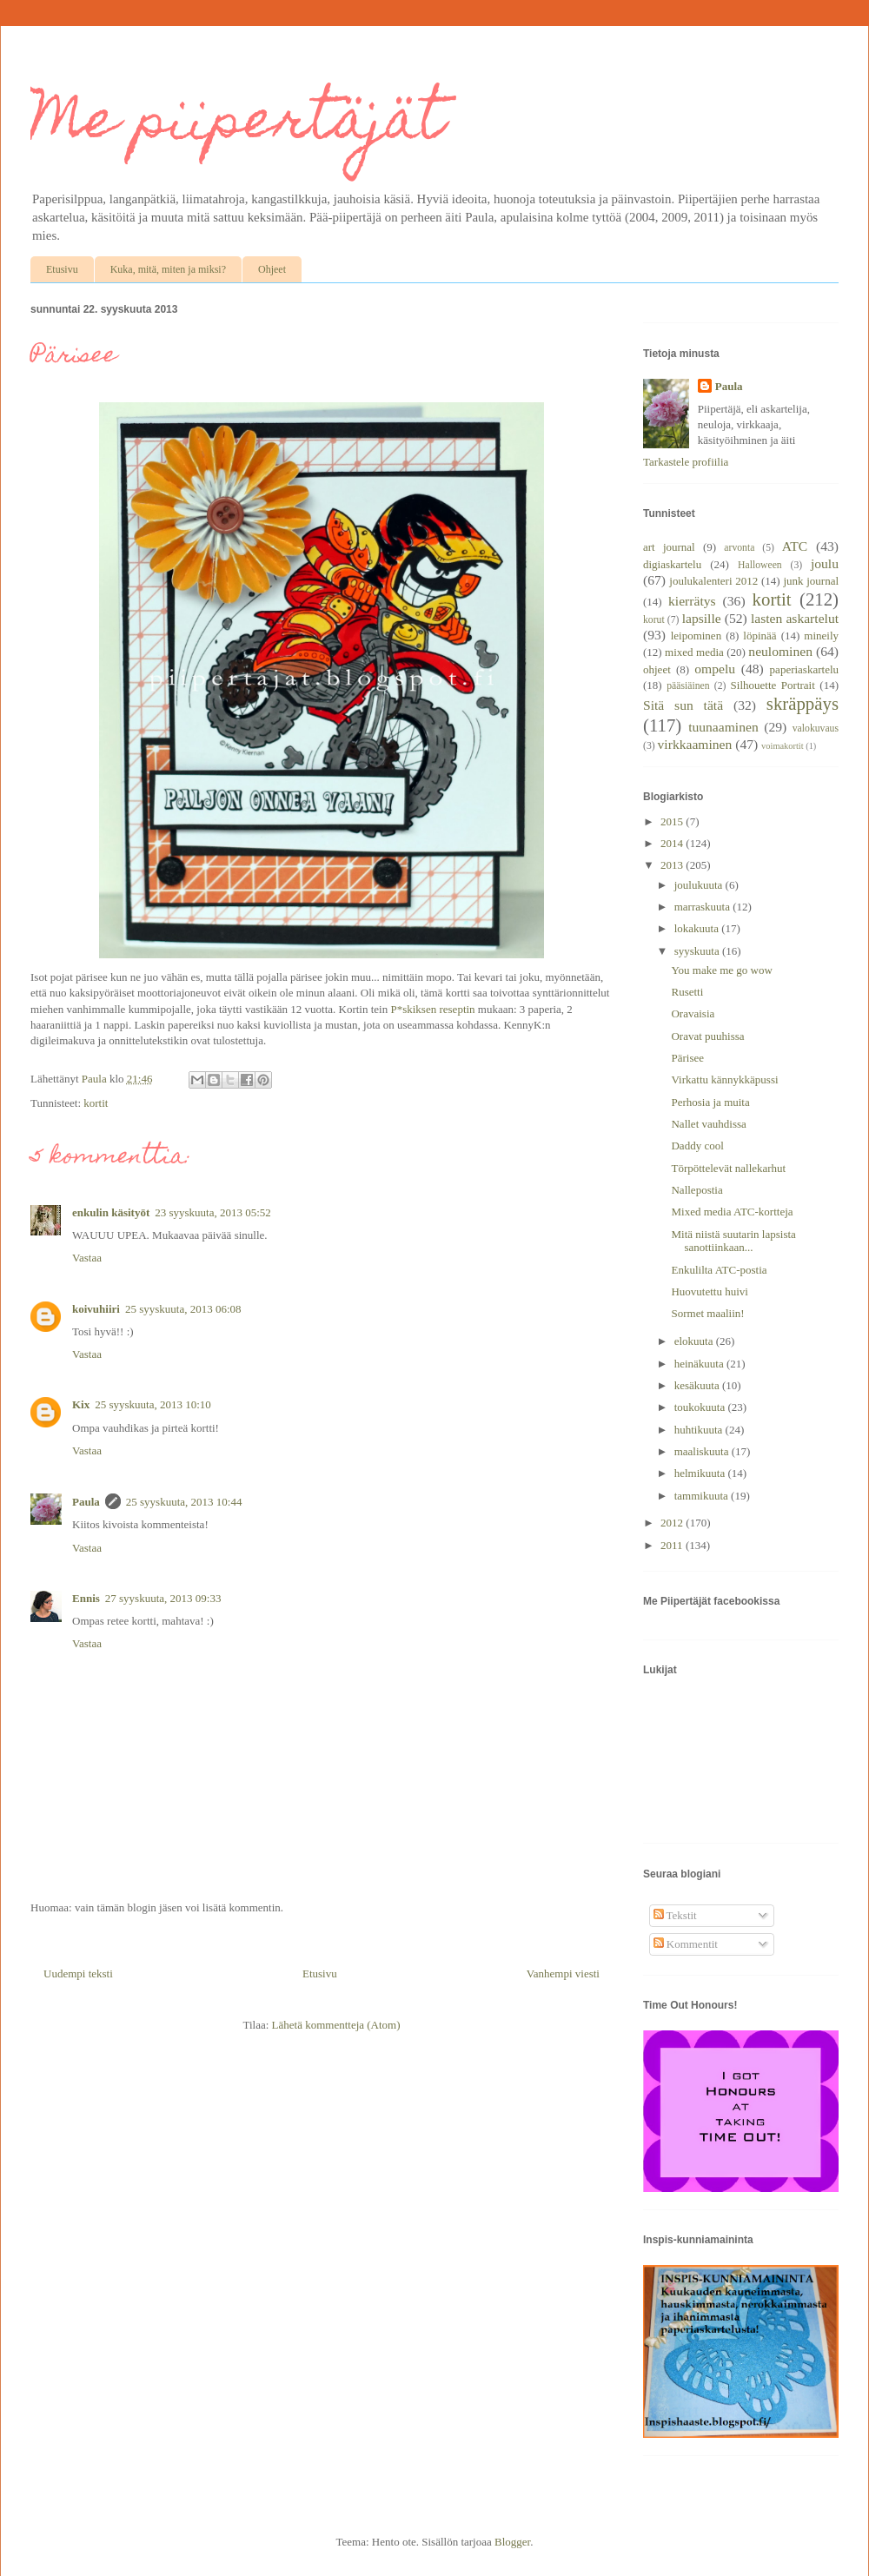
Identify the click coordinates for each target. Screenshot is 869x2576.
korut (654, 620)
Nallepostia (696, 1189)
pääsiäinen (688, 686)
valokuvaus (816, 728)
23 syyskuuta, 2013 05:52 (213, 1212)
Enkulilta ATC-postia (718, 1269)
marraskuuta (703, 906)
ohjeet (657, 669)
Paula (86, 1501)
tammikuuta (702, 1495)
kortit (95, 1102)
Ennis (86, 1598)
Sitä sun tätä (683, 705)
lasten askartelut (795, 618)
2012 (673, 1522)
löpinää (759, 635)
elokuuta (695, 1341)
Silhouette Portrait (773, 685)
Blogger (512, 2541)
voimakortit (782, 746)
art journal (669, 546)
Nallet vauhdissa (708, 1123)
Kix (81, 1404)
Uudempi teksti (78, 1973)
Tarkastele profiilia (685, 461)
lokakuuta (698, 928)
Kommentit (685, 1943)
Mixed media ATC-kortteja (732, 1211)
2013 (673, 864)
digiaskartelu (672, 564)
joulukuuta (700, 884)
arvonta (739, 547)
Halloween (760, 565)
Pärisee (687, 1057)
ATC (794, 546)
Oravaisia (692, 1013)
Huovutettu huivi (709, 1291)
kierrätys (692, 600)
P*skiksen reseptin (432, 1009)
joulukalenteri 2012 (713, 580)
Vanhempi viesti (563, 1973)
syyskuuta (698, 950)
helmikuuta (701, 1473)
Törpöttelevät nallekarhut (728, 1168)
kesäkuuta (698, 1385)
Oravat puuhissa (707, 1036)
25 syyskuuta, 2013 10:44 (184, 1501)
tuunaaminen (723, 726)
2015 (673, 821)
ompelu (714, 668)
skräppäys (802, 703)
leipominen (696, 635)
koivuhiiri (96, 1308)
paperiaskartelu (804, 669)
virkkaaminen (695, 744)
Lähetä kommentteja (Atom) (336, 2024)
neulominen (780, 651)
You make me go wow (721, 970)
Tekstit (675, 1915)
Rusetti (687, 991)
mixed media (694, 652)
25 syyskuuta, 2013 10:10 (153, 1404)
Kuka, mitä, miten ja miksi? (168, 269)
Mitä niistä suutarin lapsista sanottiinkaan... (733, 1241)
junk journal (811, 580)
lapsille (701, 618)
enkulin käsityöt (110, 1212)
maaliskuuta (703, 1451)
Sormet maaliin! (707, 1313)
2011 (673, 1545)
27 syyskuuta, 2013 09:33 (163, 1598)
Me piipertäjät (237, 125)
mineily (821, 635)
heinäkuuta (700, 1363)
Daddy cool (697, 1145)
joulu (825, 563)
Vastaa (87, 1257)
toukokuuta (701, 1407)
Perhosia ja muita (710, 1102)
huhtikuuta (700, 1429)
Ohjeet (272, 269)
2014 (673, 843)
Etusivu (62, 269)
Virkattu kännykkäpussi (724, 1079)
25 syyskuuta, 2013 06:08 (183, 1308)
